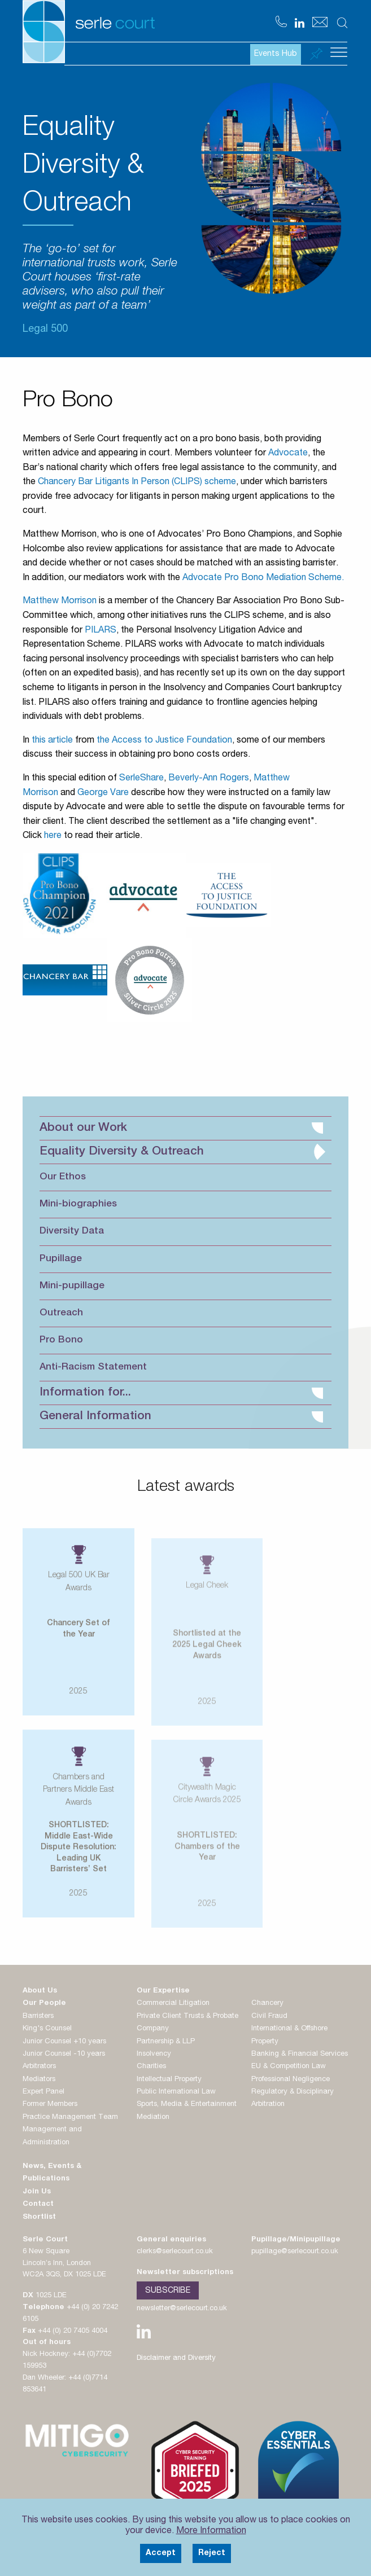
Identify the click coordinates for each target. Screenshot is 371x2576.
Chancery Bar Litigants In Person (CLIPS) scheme (137, 482)
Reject (211, 2553)
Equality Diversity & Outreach (182, 1152)
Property (264, 2042)
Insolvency (154, 2054)
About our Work (181, 1128)
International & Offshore (289, 2029)
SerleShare (141, 778)
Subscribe (167, 2291)
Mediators (39, 2079)
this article (52, 740)
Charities (151, 2066)
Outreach (61, 1313)
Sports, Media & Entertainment (187, 2104)
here (53, 836)
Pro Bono (61, 1340)
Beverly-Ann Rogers (208, 778)
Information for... (181, 1393)
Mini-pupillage (72, 1286)
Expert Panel (43, 2092)
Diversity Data (72, 1231)
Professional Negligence (290, 2079)
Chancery (267, 2003)
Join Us (37, 2192)
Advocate (288, 453)
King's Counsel (47, 2029)
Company (153, 2029)
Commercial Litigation (173, 2003)
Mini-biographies (78, 1204)
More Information (211, 2531)
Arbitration (268, 2104)
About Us (40, 1991)
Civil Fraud (269, 2016)
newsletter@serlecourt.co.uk (182, 2308)
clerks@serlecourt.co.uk (175, 2251)
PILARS (100, 630)
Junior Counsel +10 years (64, 2042)
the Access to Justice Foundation (164, 740)
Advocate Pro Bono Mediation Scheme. (263, 578)
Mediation (153, 2117)
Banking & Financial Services (299, 2054)
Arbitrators (39, 2066)
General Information (181, 1417)
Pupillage (61, 1259)
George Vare (103, 793)
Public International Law (176, 2092)
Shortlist (39, 2217)
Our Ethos (63, 1177)
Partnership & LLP (166, 2042)
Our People (44, 2003)
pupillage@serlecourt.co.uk (294, 2251)
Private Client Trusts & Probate (187, 2016)
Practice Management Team (70, 2117)
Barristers (38, 2016)
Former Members (50, 2104)
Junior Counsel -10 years (64, 2054)
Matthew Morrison (60, 601)
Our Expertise (163, 1991)
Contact (38, 2204)
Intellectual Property (169, 2079)
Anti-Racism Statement (93, 1367)
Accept (161, 2553)
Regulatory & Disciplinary (292, 2092)
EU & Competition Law (288, 2066)
